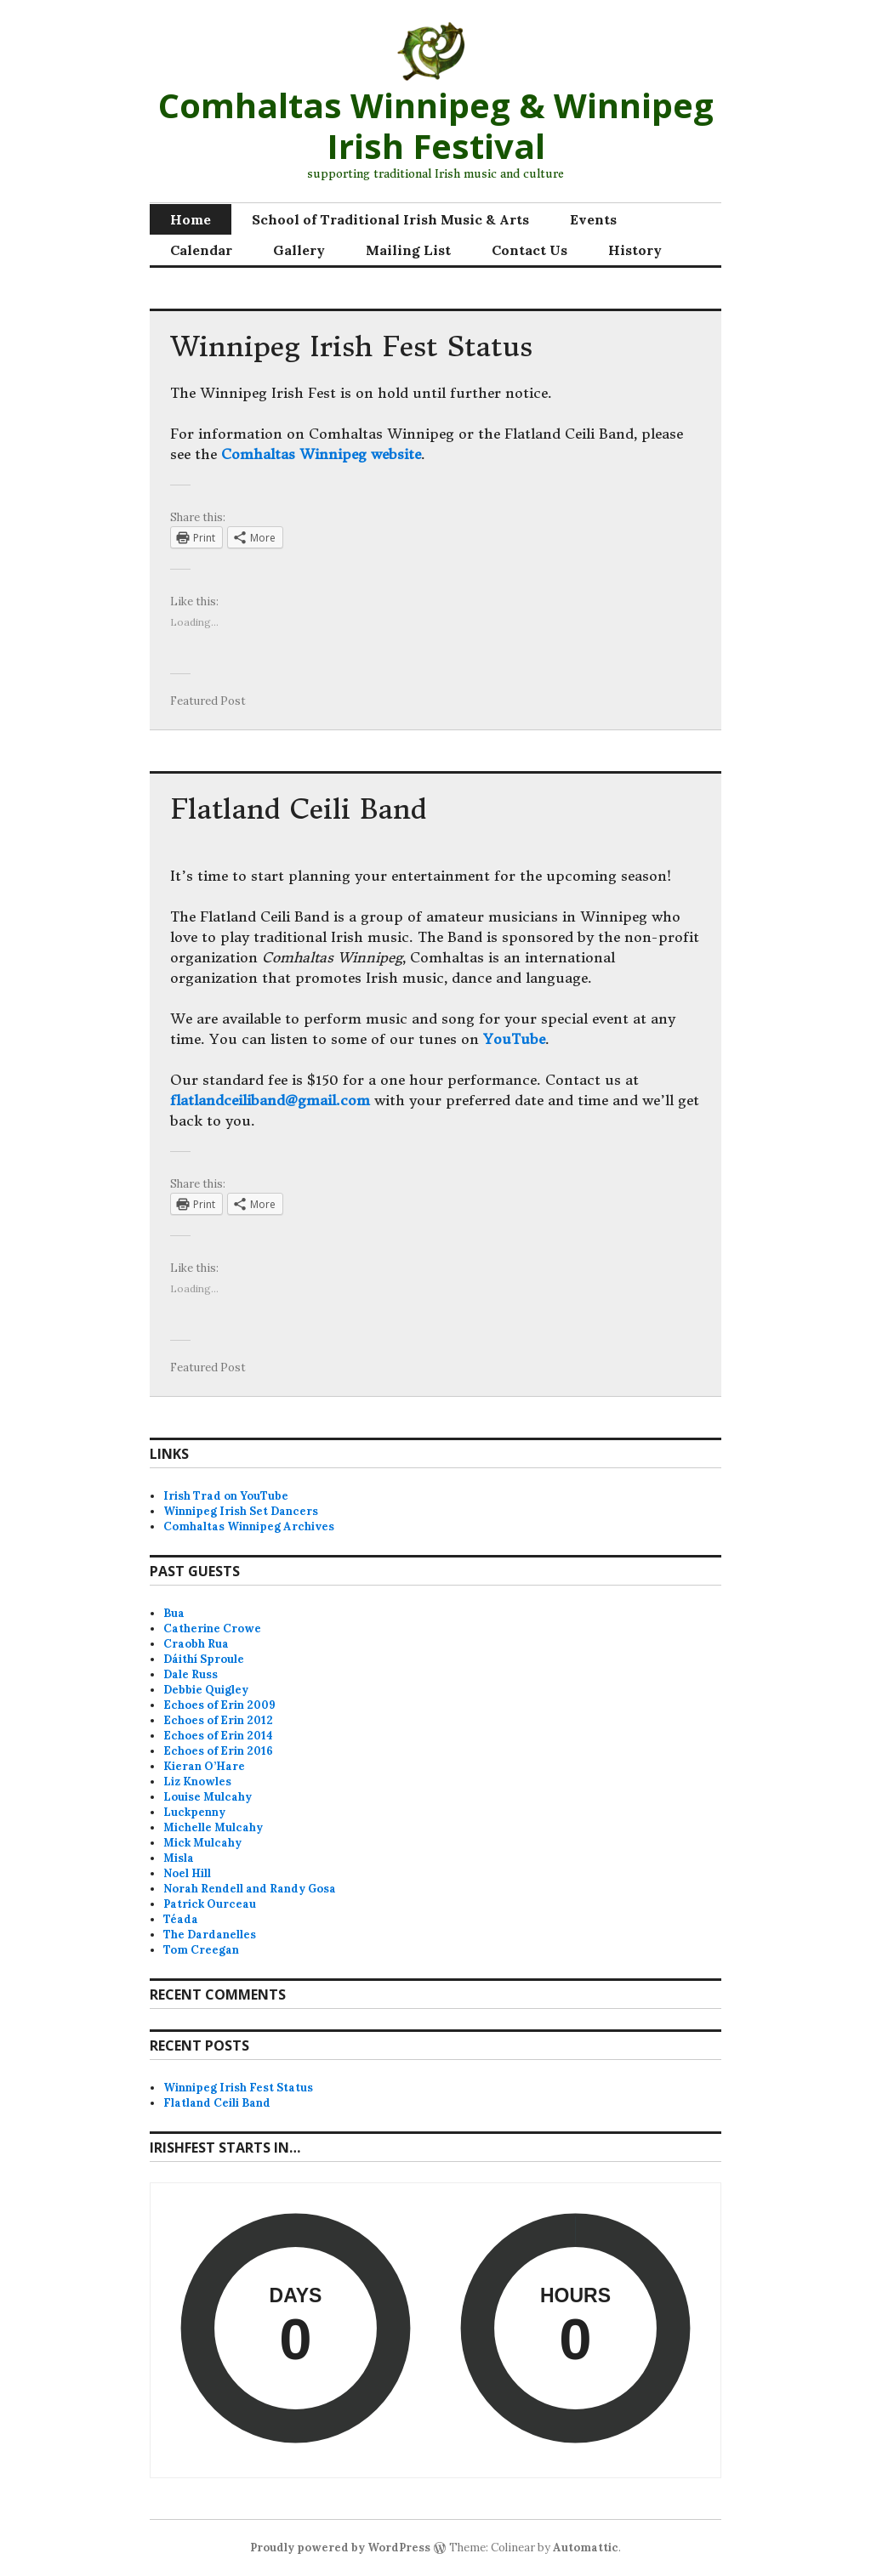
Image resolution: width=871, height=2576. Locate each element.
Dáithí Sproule (203, 1659)
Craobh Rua (196, 1644)
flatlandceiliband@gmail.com (270, 1100)
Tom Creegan (201, 1950)
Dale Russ (190, 1674)
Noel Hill (187, 1873)
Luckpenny (194, 1812)
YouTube (514, 1038)
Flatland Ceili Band (298, 809)
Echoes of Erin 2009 (219, 1705)
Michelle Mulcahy (213, 1827)
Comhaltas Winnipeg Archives (248, 1526)
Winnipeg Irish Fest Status (351, 347)
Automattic (585, 2547)
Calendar (201, 249)
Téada (180, 1919)
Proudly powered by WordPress (340, 2547)
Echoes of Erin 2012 (218, 1720)
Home (190, 219)
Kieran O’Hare (204, 1766)
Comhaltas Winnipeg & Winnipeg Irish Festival (436, 125)
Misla (178, 1858)
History (635, 249)
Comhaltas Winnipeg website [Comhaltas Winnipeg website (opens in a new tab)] (321, 453)
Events (593, 219)
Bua (174, 1613)
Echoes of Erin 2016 (218, 1751)
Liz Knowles (197, 1781)
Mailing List (408, 249)
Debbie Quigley (205, 1689)
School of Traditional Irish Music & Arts (390, 219)
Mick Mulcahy (202, 1843)
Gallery (299, 249)
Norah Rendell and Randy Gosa (249, 1888)
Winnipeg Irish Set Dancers (240, 1511)
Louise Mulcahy (207, 1797)
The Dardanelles (209, 1934)
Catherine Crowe (212, 1628)
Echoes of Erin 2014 (218, 1735)
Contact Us (529, 249)
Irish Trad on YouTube (225, 1496)
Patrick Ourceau (209, 1904)
